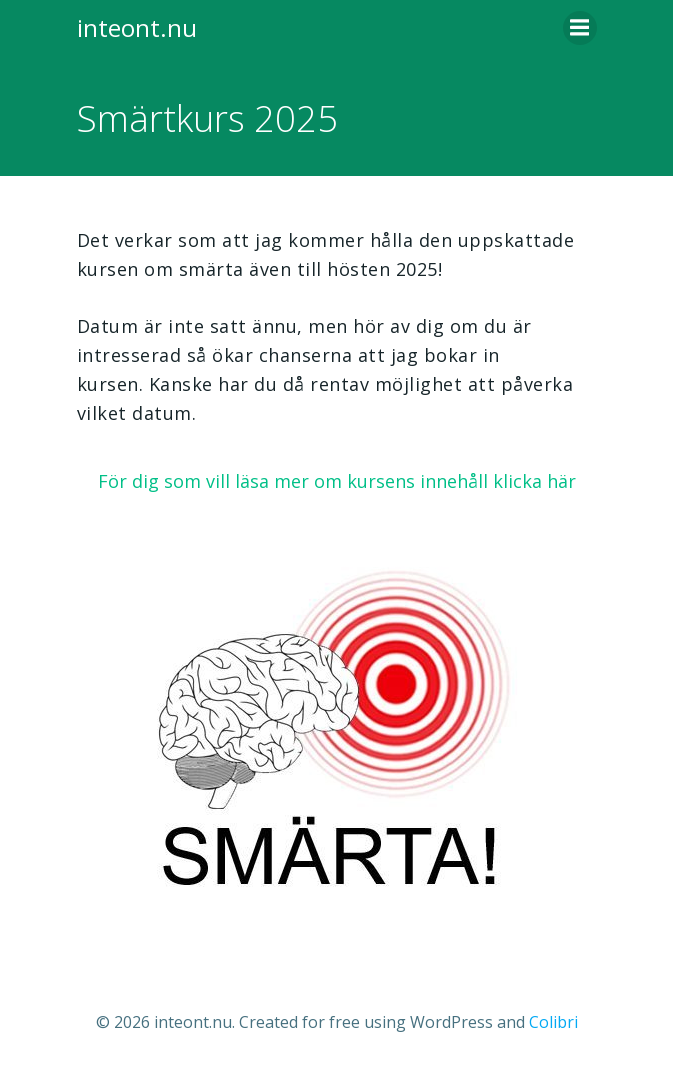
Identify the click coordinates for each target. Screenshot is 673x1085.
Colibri (553, 1022)
